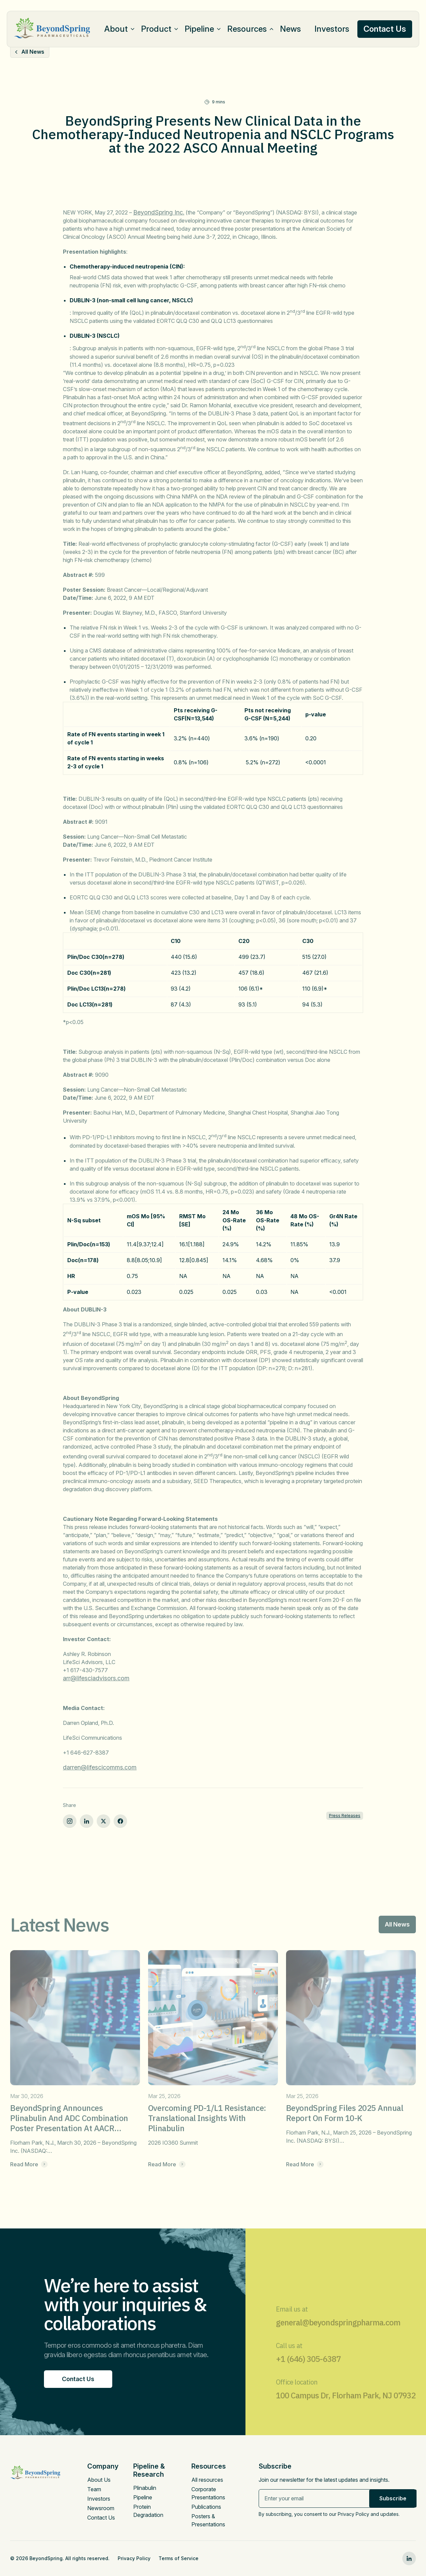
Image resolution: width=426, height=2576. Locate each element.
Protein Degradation (148, 2510)
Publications (206, 2506)
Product (156, 29)
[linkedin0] (409, 2558)
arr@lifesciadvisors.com (96, 1678)
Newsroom (100, 2508)
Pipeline (199, 29)
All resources (207, 2479)
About (116, 29)
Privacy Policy (134, 2558)
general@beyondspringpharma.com (338, 2335)
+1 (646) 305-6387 (308, 2372)
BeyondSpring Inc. (158, 212)
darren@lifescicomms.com (100, 1767)
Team (94, 2489)
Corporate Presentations (208, 2493)
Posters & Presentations (208, 2520)
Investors (331, 29)
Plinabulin (144, 2487)
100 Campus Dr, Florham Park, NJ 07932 (346, 2408)
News (290, 29)
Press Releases (344, 1815)
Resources (247, 29)
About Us (99, 2479)
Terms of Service (178, 2558)
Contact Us (101, 2517)
